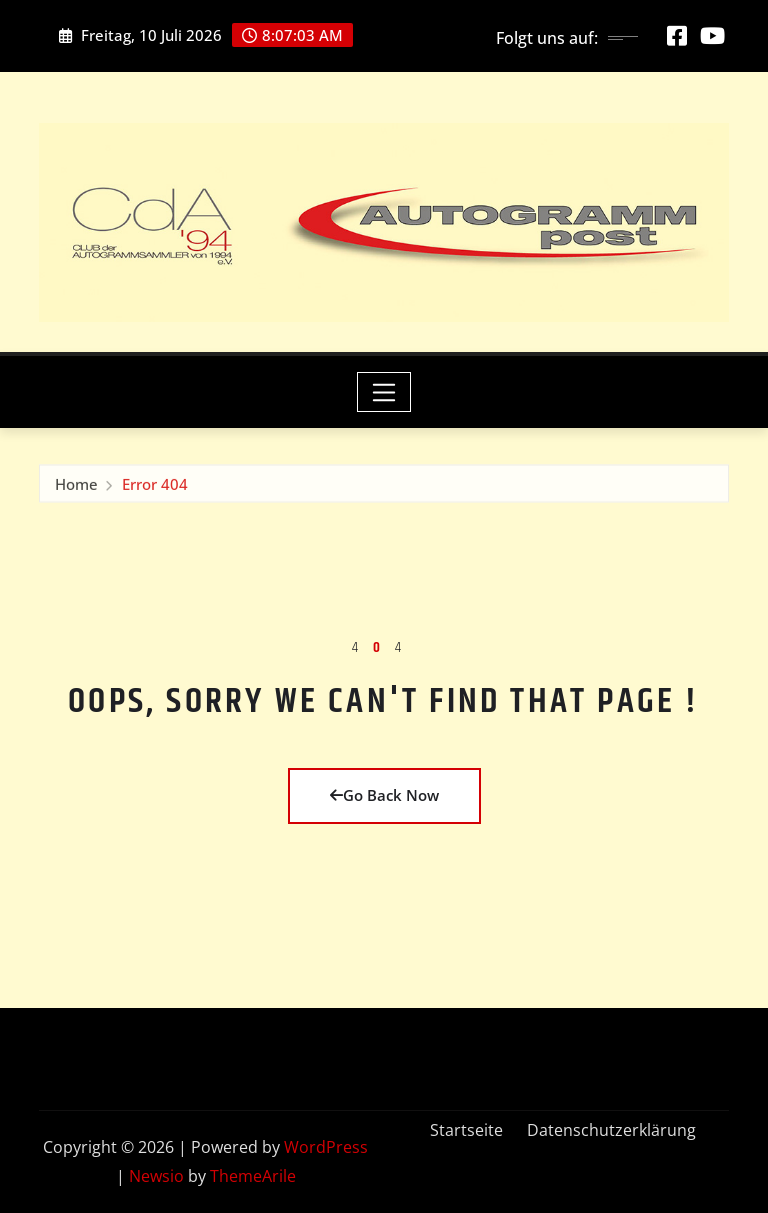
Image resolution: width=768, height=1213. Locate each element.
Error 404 (155, 487)
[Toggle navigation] (384, 392)
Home (76, 487)
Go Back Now (384, 795)
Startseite (466, 1130)
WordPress (326, 1147)
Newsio (156, 1176)
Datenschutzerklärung (611, 1130)
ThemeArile (253, 1176)
